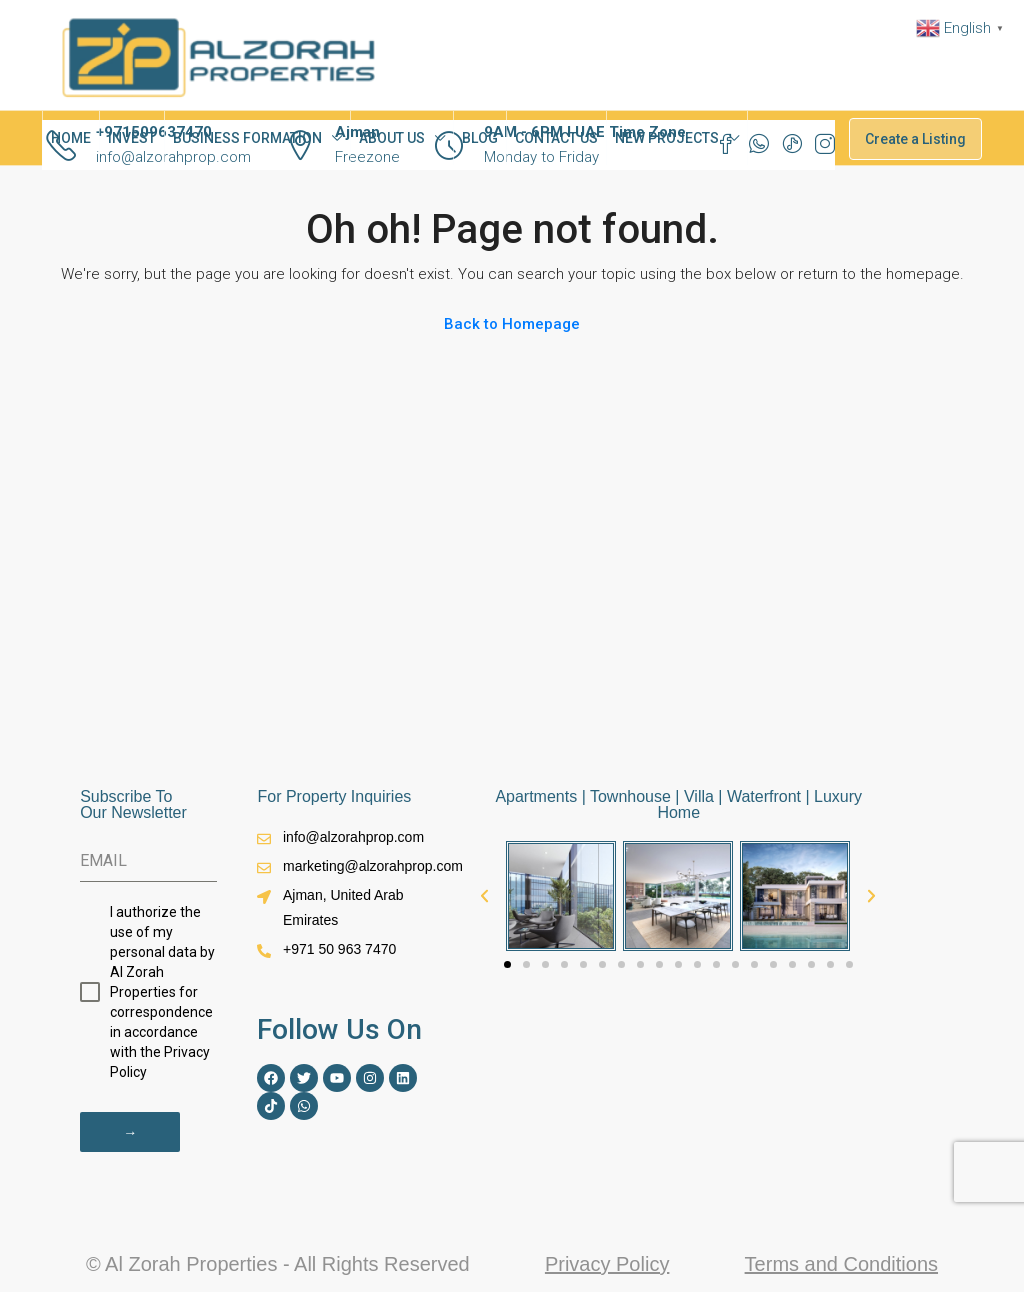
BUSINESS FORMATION (247, 138)
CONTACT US (556, 138)
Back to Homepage (512, 324)
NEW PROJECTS (667, 138)
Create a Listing (915, 139)
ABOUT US (392, 138)
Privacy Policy (607, 1262)
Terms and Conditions (841, 1262)
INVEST (132, 138)
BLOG (480, 138)
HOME (71, 138)
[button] (484, 895)
